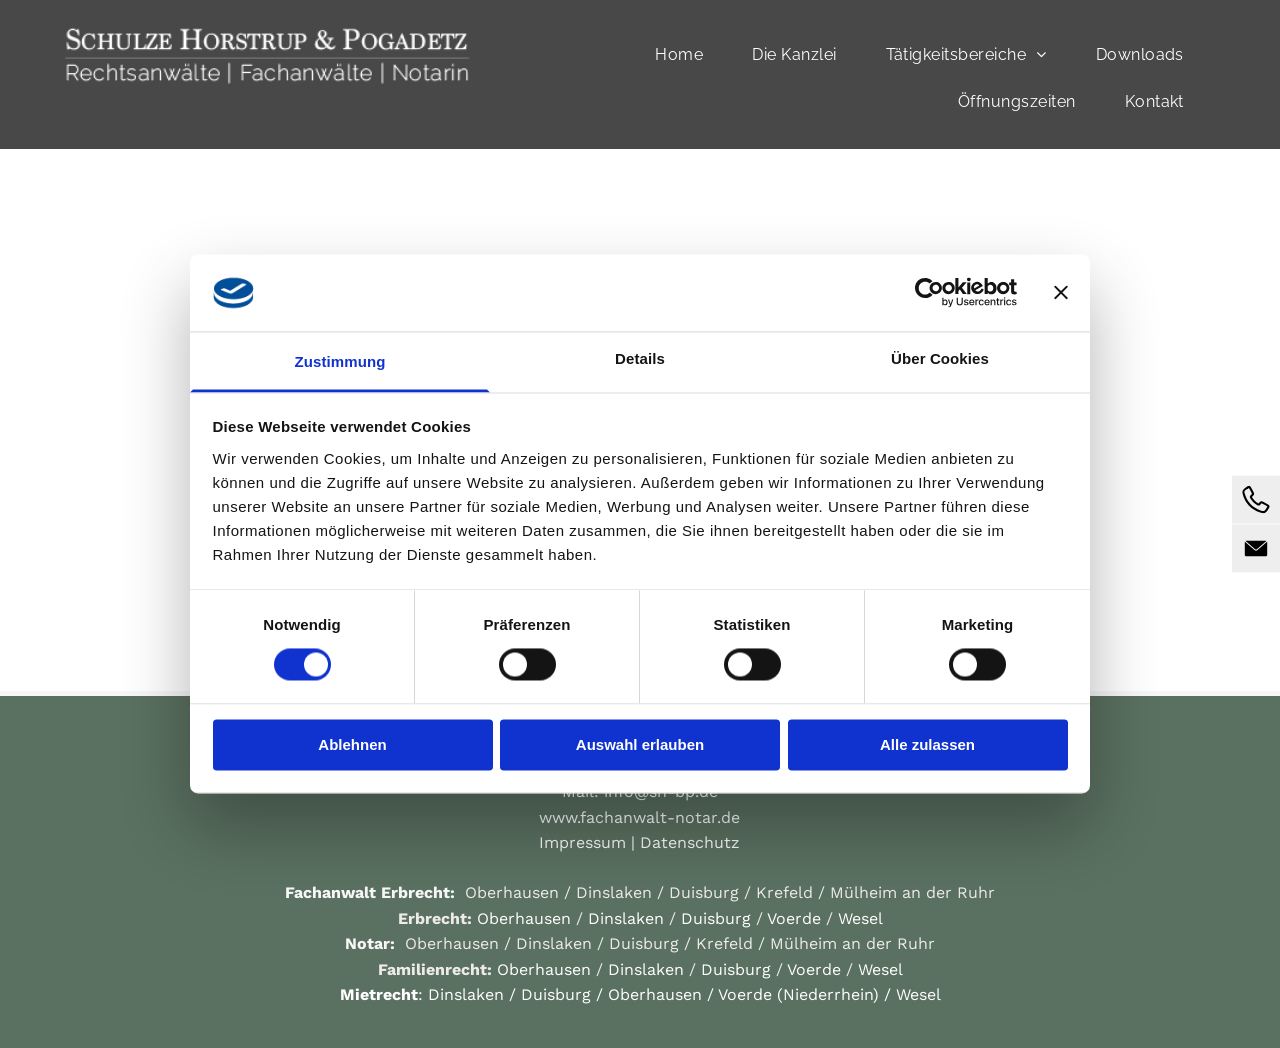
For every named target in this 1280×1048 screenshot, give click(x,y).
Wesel (860, 918)
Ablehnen (352, 744)
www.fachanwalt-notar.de (639, 817)
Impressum (582, 842)
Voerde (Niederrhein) (798, 994)
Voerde (794, 918)
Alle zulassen (927, 744)
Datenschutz (690, 842)
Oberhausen (512, 892)
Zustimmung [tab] (340, 361)
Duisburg (704, 892)
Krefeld (784, 892)
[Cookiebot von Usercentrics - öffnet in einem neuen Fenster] (929, 293)
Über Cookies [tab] (940, 358)
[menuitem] (686, 54)
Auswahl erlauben (640, 744)
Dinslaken (614, 892)
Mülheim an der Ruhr (912, 892)
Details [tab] (640, 358)
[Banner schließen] (1061, 293)
